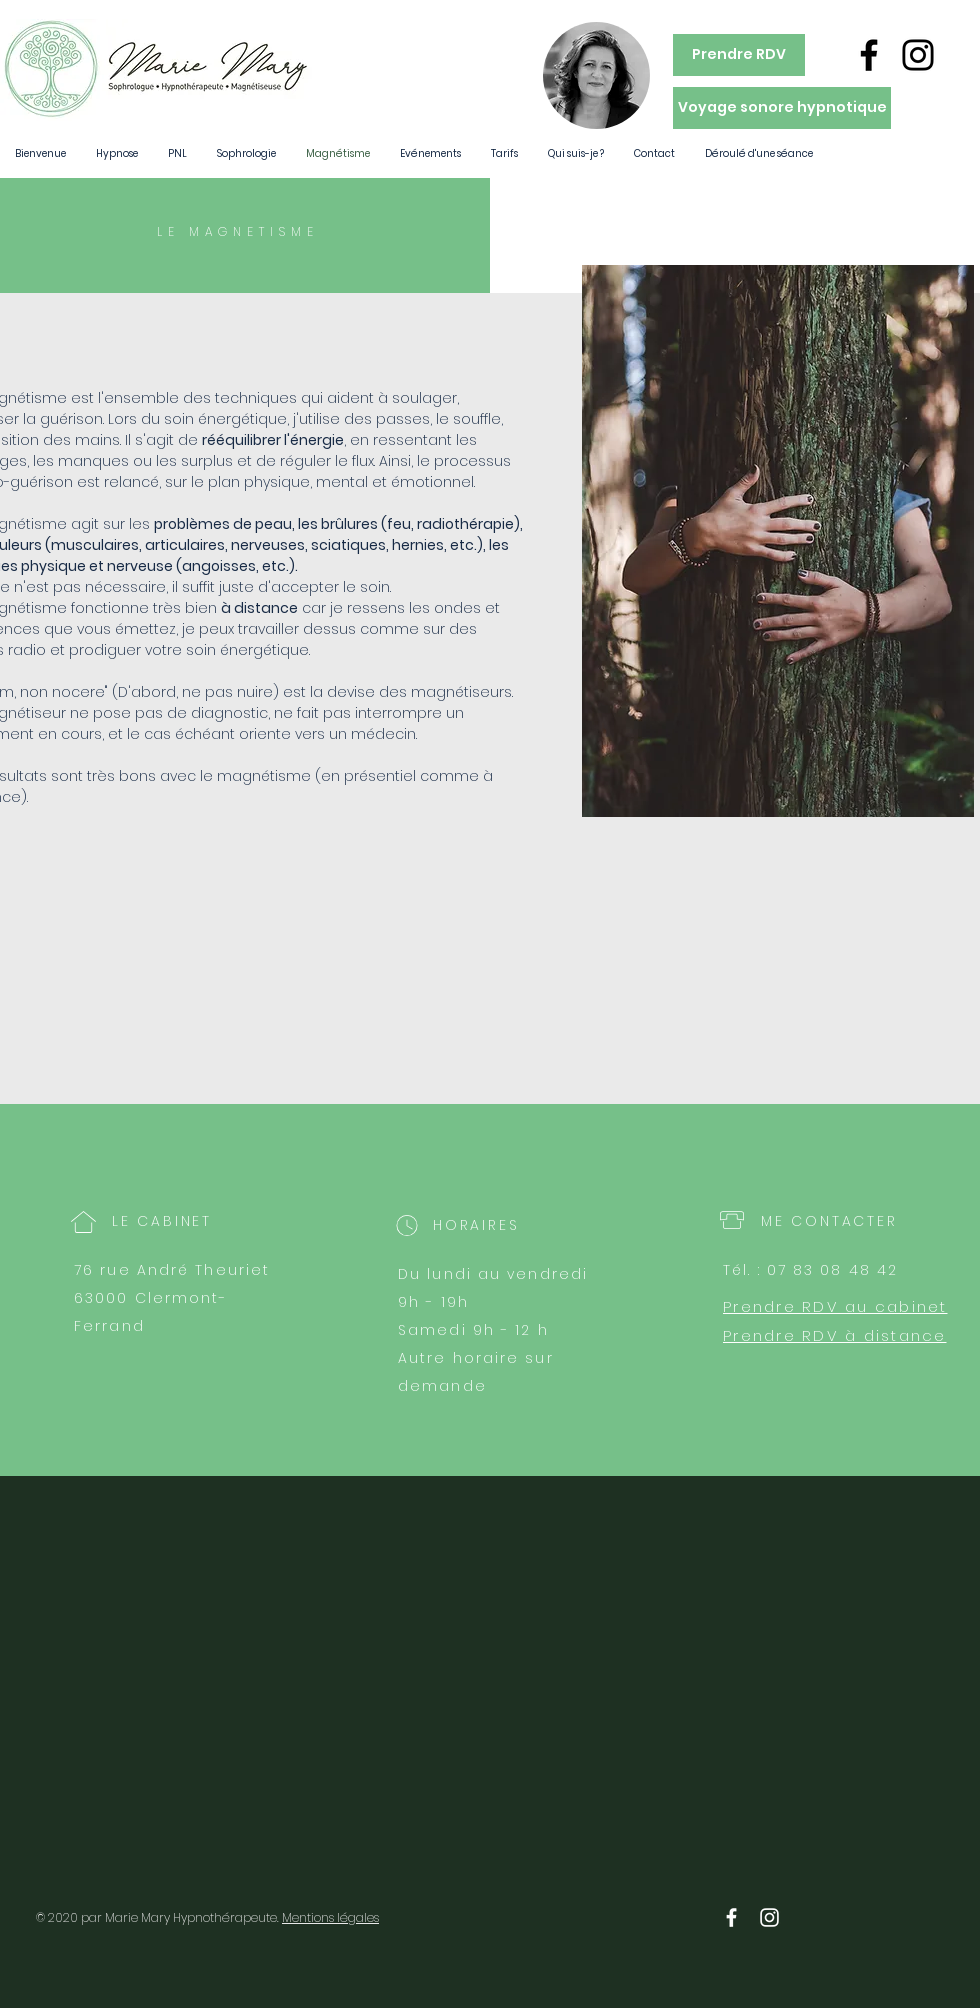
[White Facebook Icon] (731, 1917)
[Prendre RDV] (739, 55)
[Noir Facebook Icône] (869, 55)
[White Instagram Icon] (769, 1917)
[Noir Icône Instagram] (918, 55)
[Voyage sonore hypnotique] (782, 108)
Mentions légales (330, 1917)
